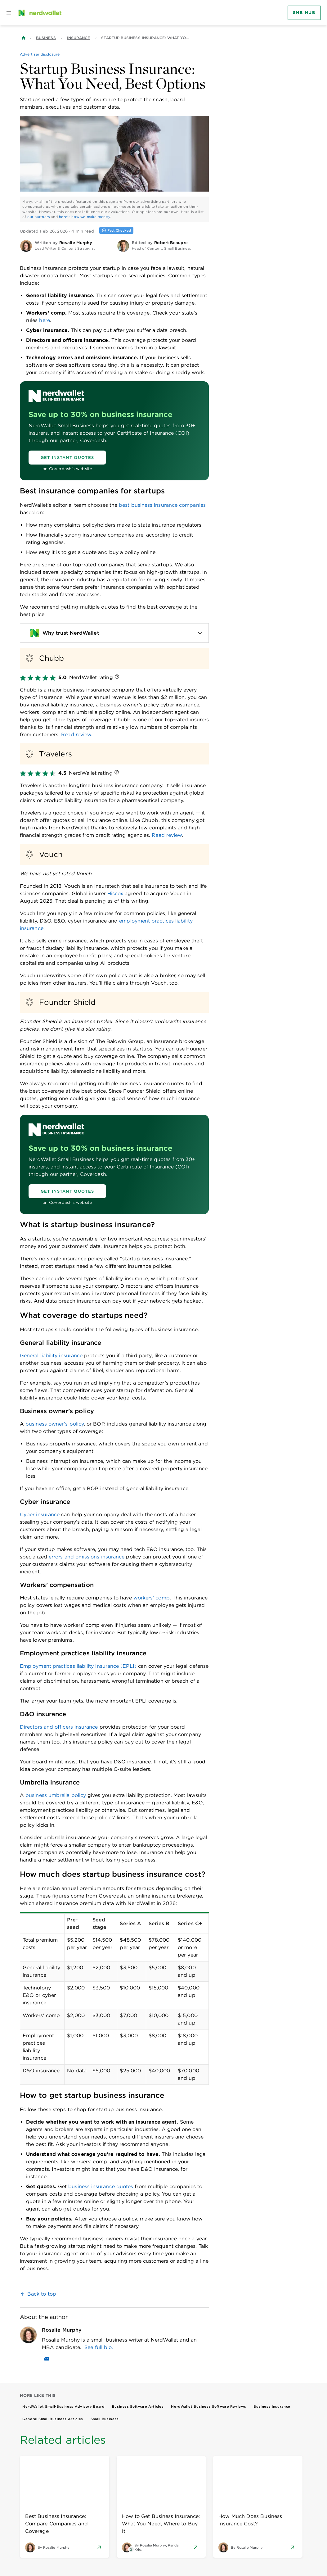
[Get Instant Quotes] (67, 458)
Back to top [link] (41, 2294)
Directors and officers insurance (59, 1727)
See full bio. (98, 2347)
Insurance (78, 37)
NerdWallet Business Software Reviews (208, 2406)
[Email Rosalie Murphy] (47, 2359)
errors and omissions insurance (86, 1557)
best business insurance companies (162, 505)
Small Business (105, 2419)
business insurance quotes (100, 2186)
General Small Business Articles (52, 2419)
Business (46, 37)
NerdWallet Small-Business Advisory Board (63, 2406)
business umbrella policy (55, 1795)
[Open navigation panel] (8, 13)
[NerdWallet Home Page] (39, 12)
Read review (76, 734)
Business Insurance (271, 2406)
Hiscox (115, 893)
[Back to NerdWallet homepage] (23, 38)
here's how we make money (84, 217)
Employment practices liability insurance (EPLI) (78, 1666)
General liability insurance (51, 1355)
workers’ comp (151, 1598)
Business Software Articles (138, 2406)
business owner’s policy (54, 1424)
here (44, 320)
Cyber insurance (40, 1514)
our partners (38, 217)
